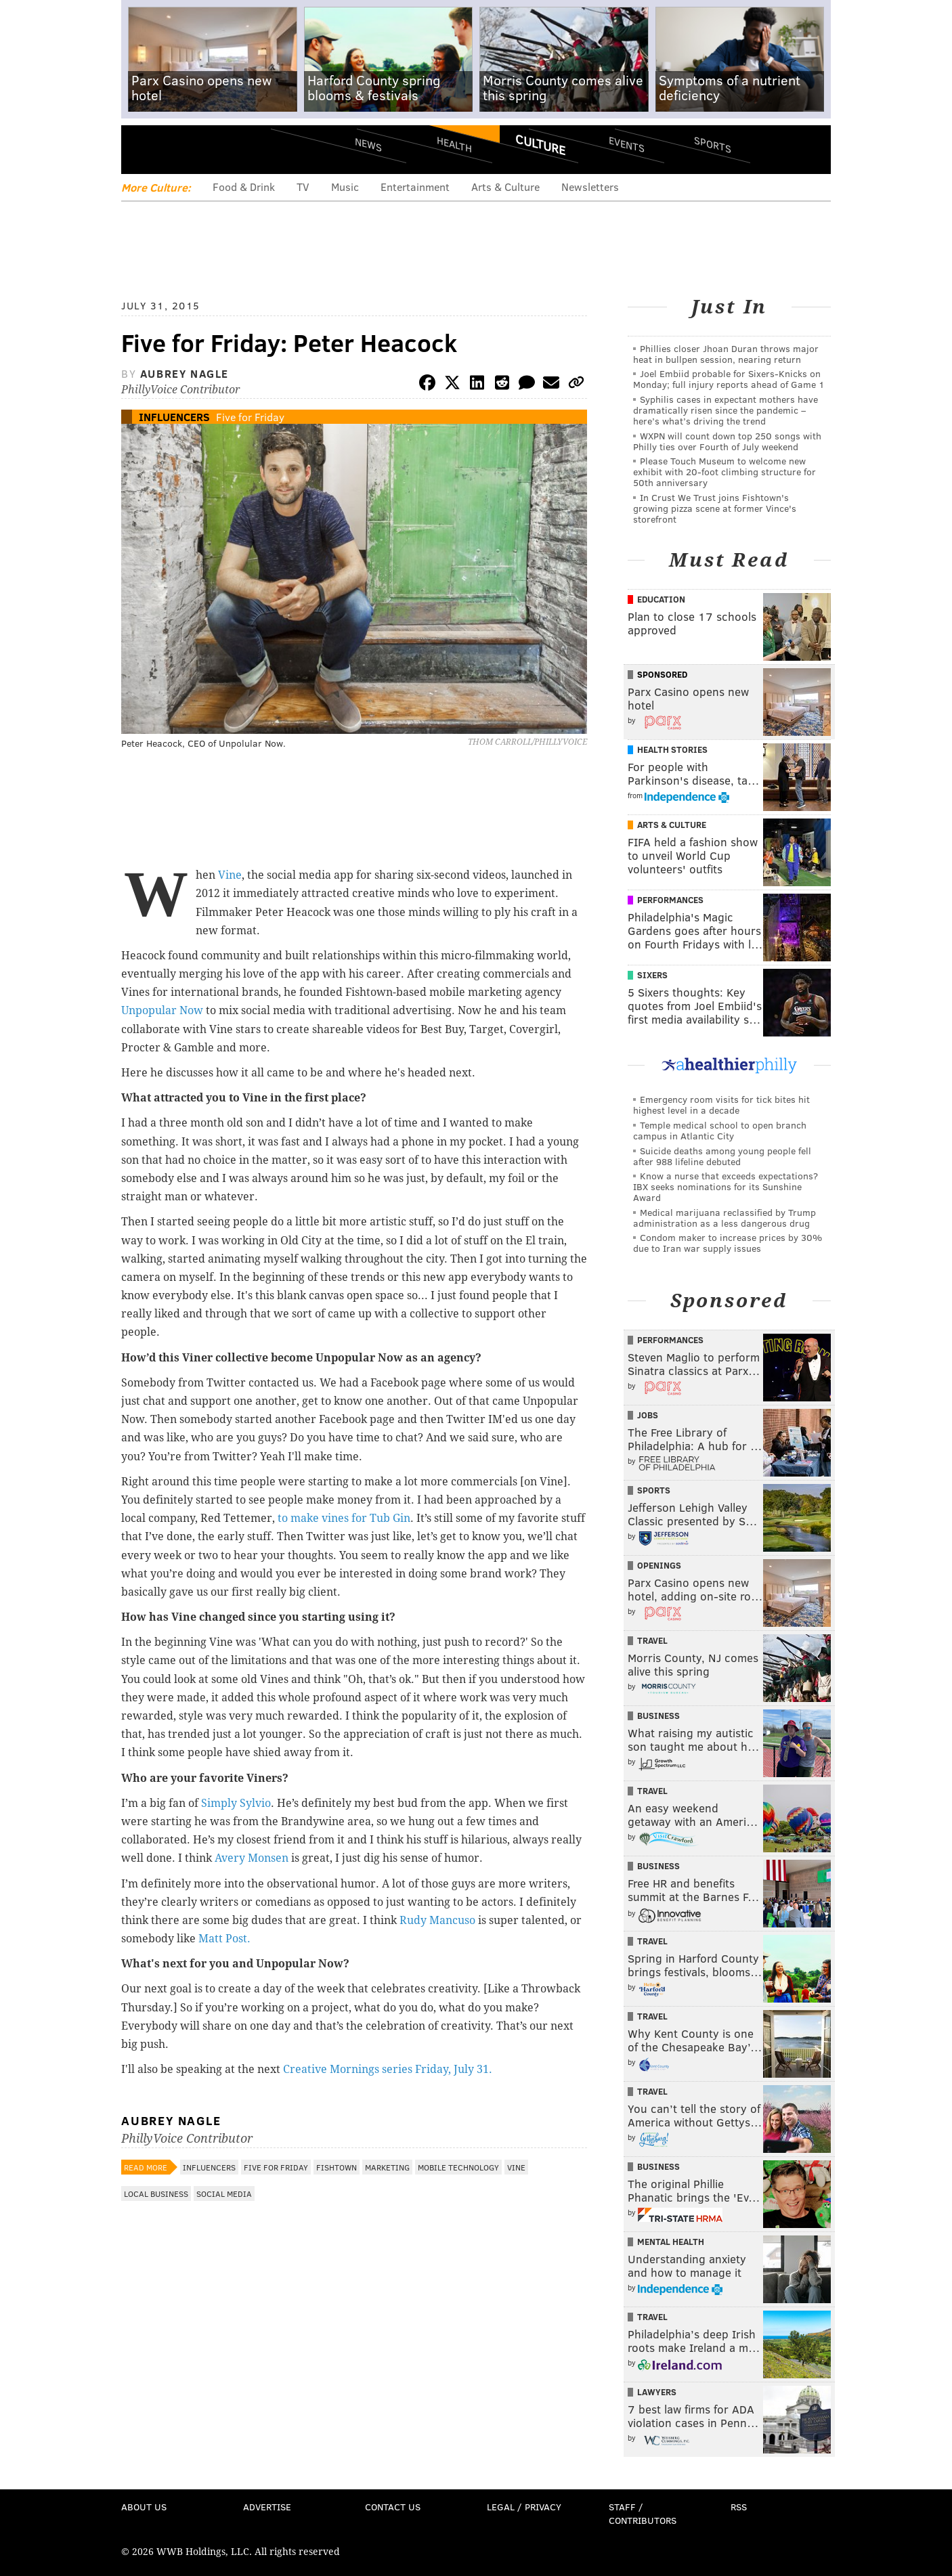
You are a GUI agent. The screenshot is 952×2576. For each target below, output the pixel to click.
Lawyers (656, 2392)
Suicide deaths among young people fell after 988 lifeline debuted (722, 1156)
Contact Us (392, 2506)
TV (303, 186)
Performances (670, 900)
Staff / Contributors (642, 2513)
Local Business (156, 2193)
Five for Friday (250, 417)
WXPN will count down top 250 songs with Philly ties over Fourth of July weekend (727, 441)
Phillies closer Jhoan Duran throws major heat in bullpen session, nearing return (726, 354)
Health (454, 144)
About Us (144, 2506)
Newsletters (590, 186)
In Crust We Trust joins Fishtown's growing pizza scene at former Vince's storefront (714, 508)
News (368, 144)
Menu (143, 149)
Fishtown (336, 2167)
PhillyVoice (214, 149)
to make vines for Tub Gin (344, 1518)
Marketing (387, 2167)
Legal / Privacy (524, 2506)
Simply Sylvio (236, 1803)
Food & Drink (244, 186)
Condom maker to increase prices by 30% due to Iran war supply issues (727, 1242)
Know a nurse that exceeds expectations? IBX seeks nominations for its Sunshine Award (725, 1186)
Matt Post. (224, 1938)
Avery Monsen (251, 1858)
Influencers (174, 417)
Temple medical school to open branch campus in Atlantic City (719, 1130)
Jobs (647, 1415)
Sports (712, 144)
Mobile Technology (458, 2167)
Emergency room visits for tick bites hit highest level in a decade (721, 1104)
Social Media (224, 2193)
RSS (739, 2506)
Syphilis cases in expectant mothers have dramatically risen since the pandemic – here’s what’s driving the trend (725, 410)
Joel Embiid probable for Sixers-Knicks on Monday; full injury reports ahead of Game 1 (729, 379)
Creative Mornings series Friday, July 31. (387, 2069)
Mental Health (670, 2241)
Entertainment (415, 186)
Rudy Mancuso (437, 1920)
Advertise (267, 2506)
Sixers (652, 975)
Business (658, 1715)
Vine (230, 875)
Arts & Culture (505, 186)
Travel (652, 1640)
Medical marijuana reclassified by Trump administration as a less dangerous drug (724, 1217)
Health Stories (672, 749)
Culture (540, 144)
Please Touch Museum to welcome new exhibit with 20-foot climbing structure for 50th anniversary (724, 471)
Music (345, 186)
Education (661, 599)
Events (627, 144)
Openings (659, 1565)
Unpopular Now (162, 1010)
